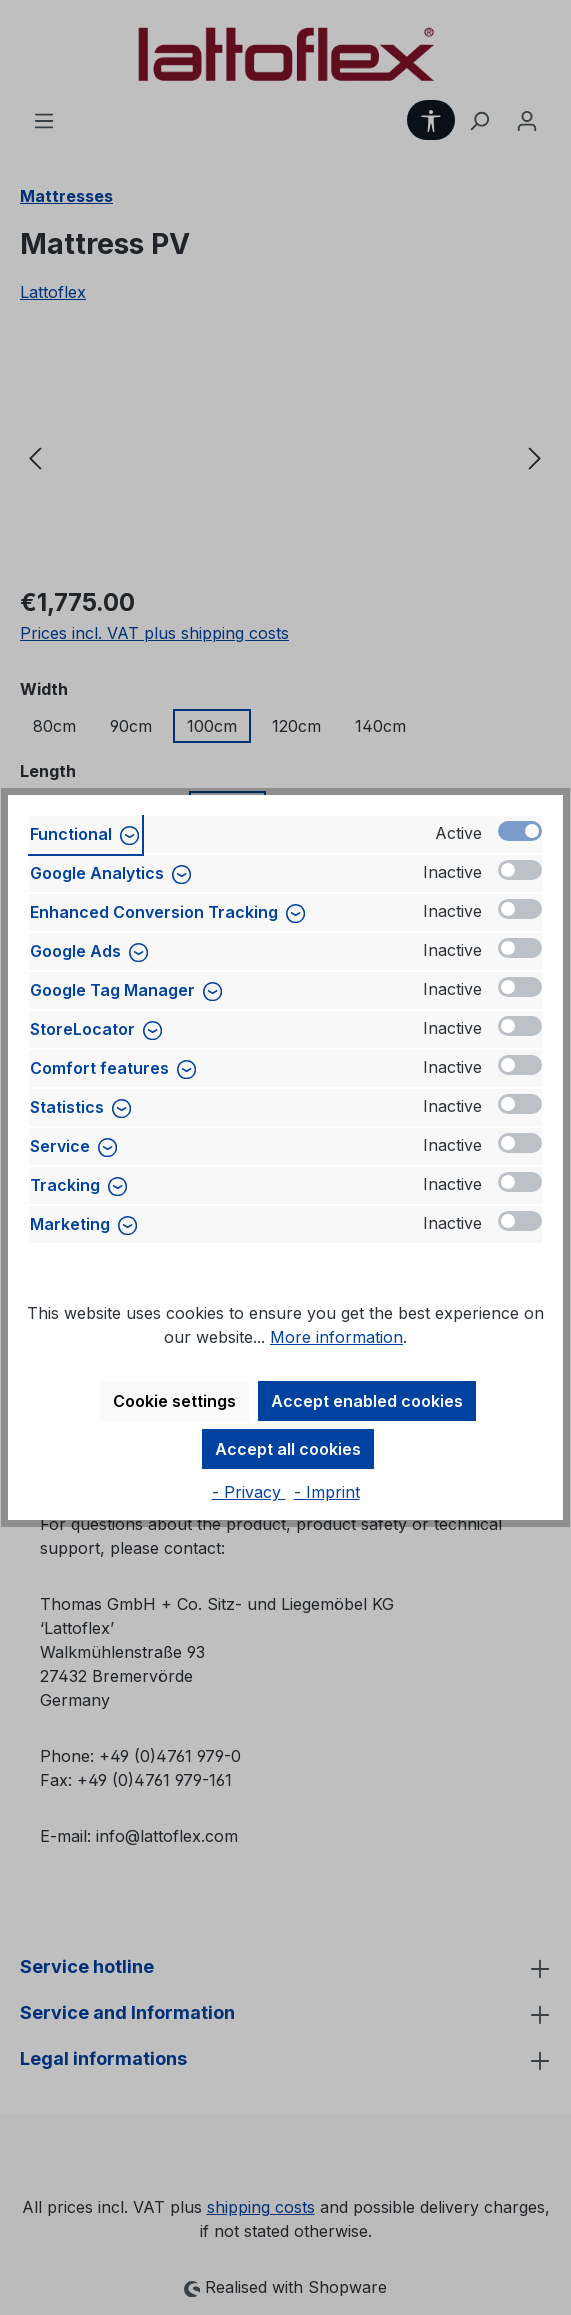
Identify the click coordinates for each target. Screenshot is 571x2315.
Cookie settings (174, 1401)
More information (336, 1337)
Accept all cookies (288, 1449)
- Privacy (249, 1492)
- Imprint (327, 1492)
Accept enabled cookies (367, 1401)
